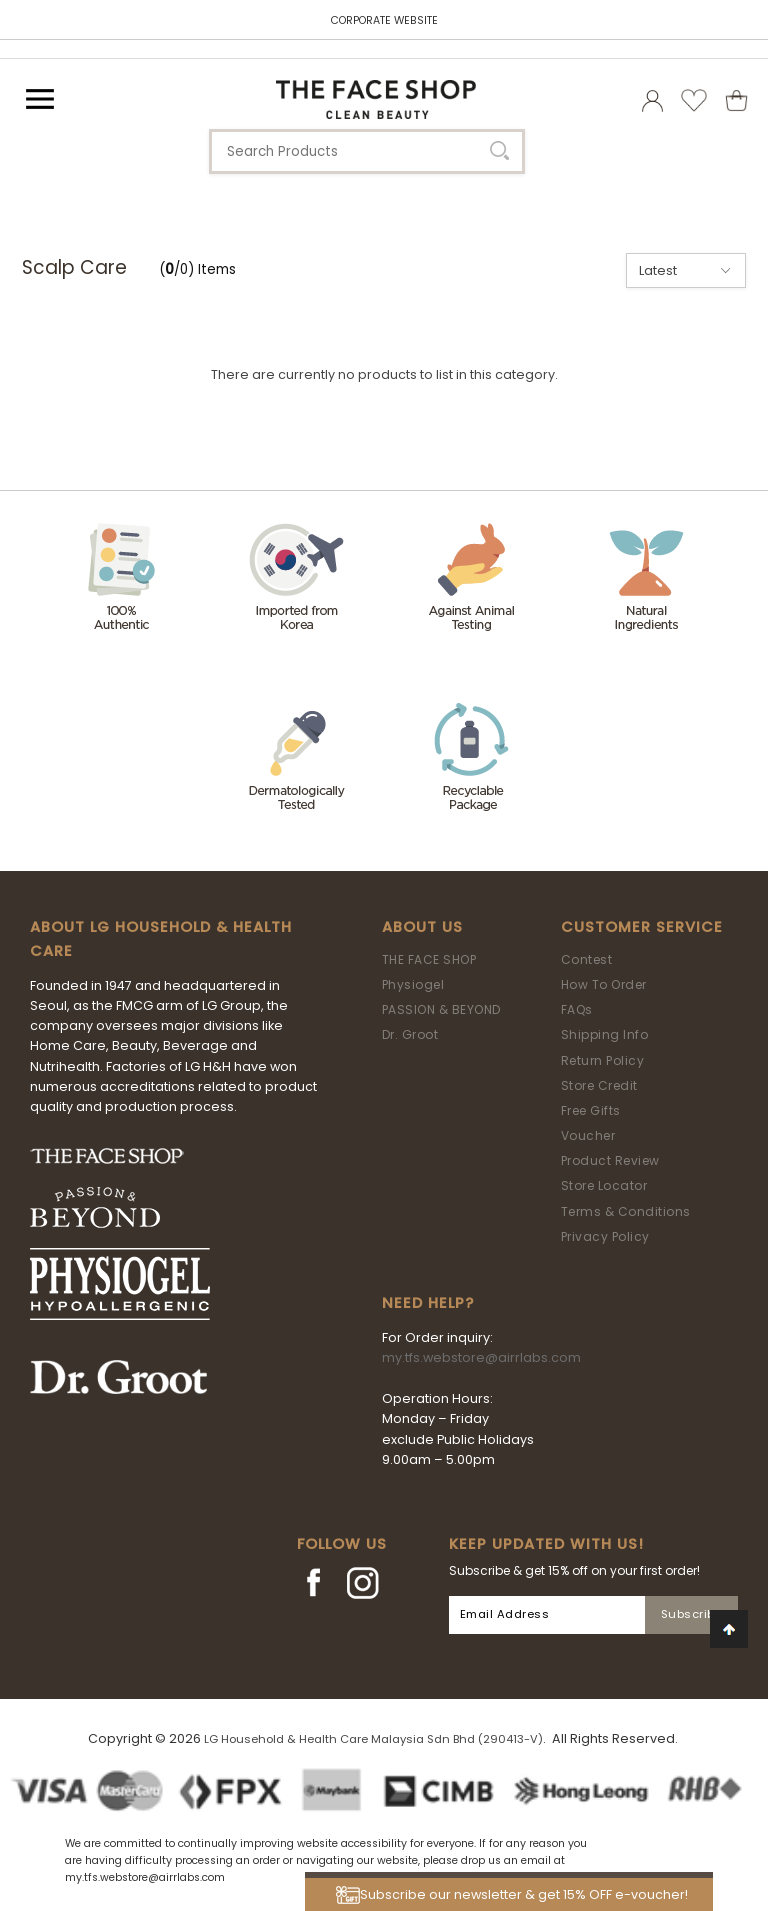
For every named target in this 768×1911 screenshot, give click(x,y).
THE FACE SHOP (429, 959)
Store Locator (604, 1185)
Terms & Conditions (626, 1211)
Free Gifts (591, 1110)
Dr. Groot (410, 1034)
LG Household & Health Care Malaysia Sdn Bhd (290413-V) (373, 1739)
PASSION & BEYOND (441, 1009)
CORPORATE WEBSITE (384, 20)
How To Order (604, 984)
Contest (587, 959)
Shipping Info (605, 1034)
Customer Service (642, 927)
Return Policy (603, 1060)
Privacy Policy (605, 1236)
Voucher (588, 1135)
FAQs (577, 1009)
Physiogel (413, 984)
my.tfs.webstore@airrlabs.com (481, 1357)
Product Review (610, 1160)
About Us (422, 927)
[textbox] (367, 151)
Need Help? (428, 1303)
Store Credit (599, 1085)
